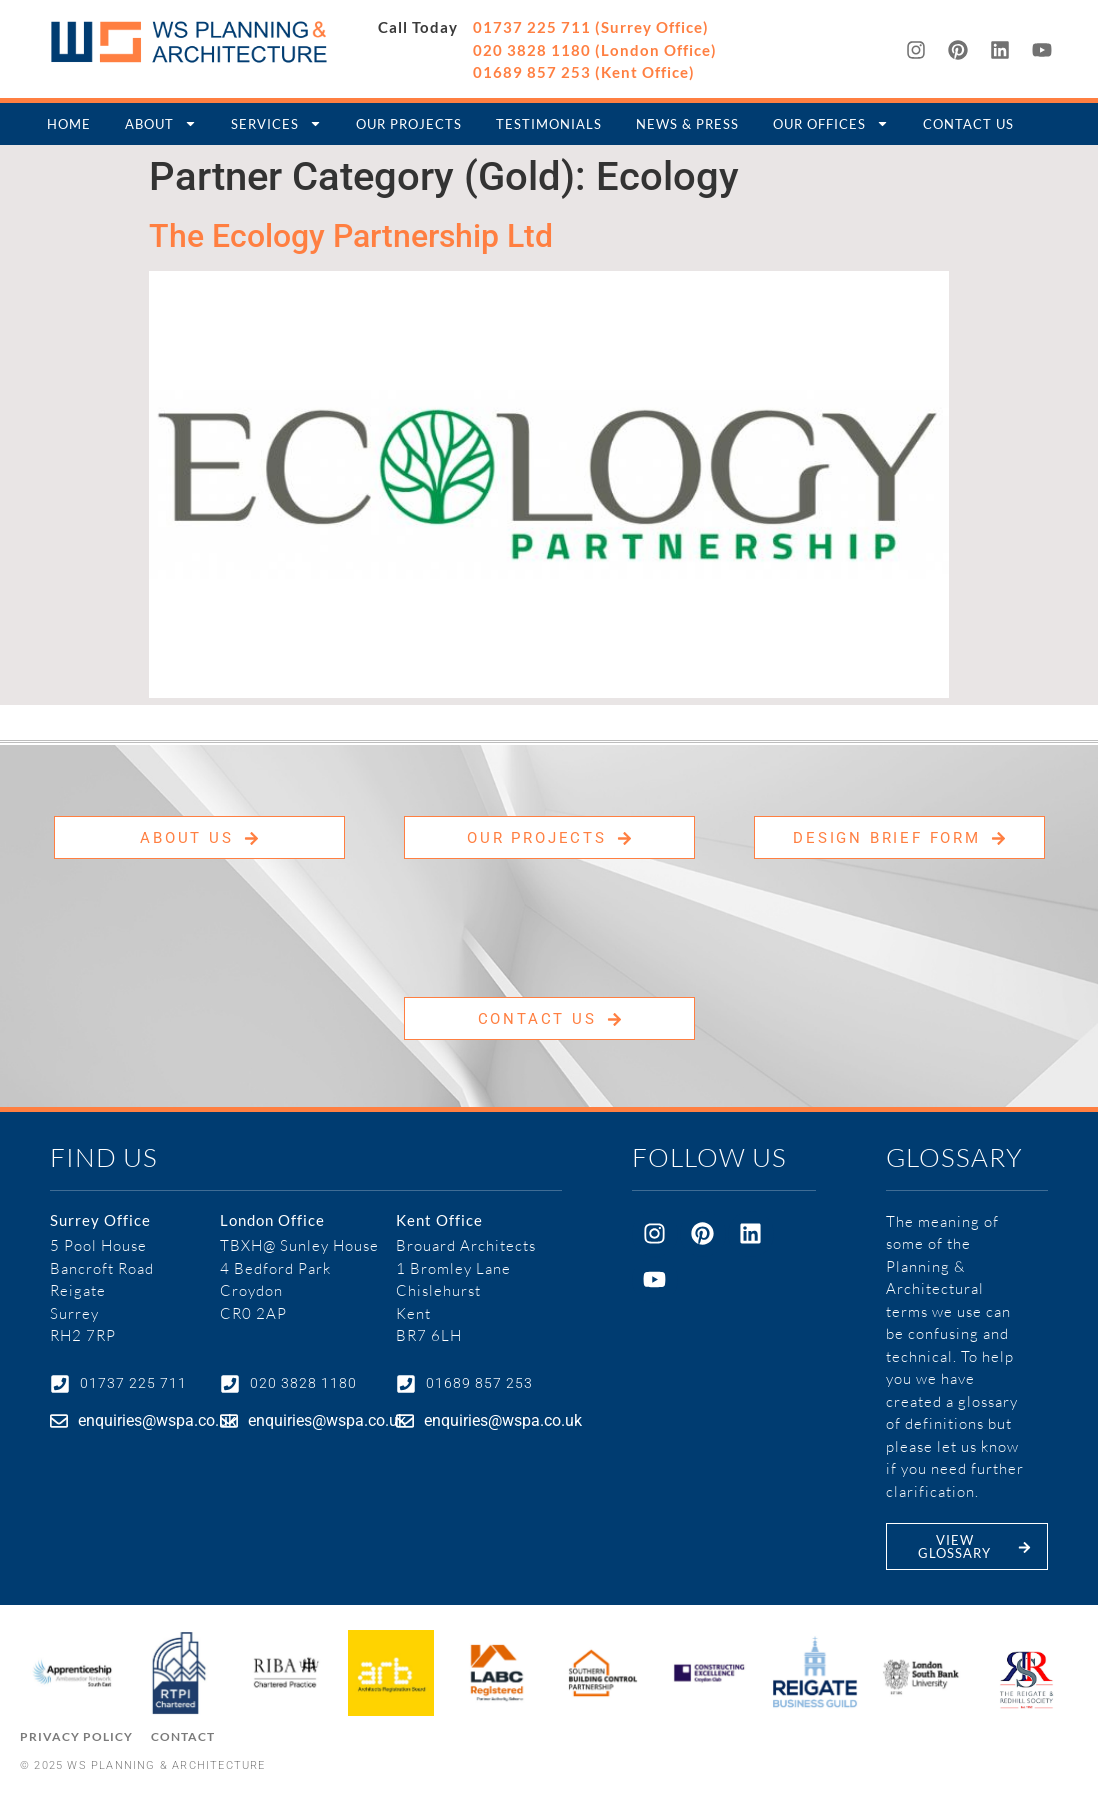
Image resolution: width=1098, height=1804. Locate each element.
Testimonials (549, 124)
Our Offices (831, 123)
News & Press (687, 124)
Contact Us (968, 124)
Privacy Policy (76, 1736)
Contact (183, 1736)
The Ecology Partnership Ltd (351, 236)
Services (276, 123)
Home (69, 124)
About (161, 123)
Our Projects (409, 124)
